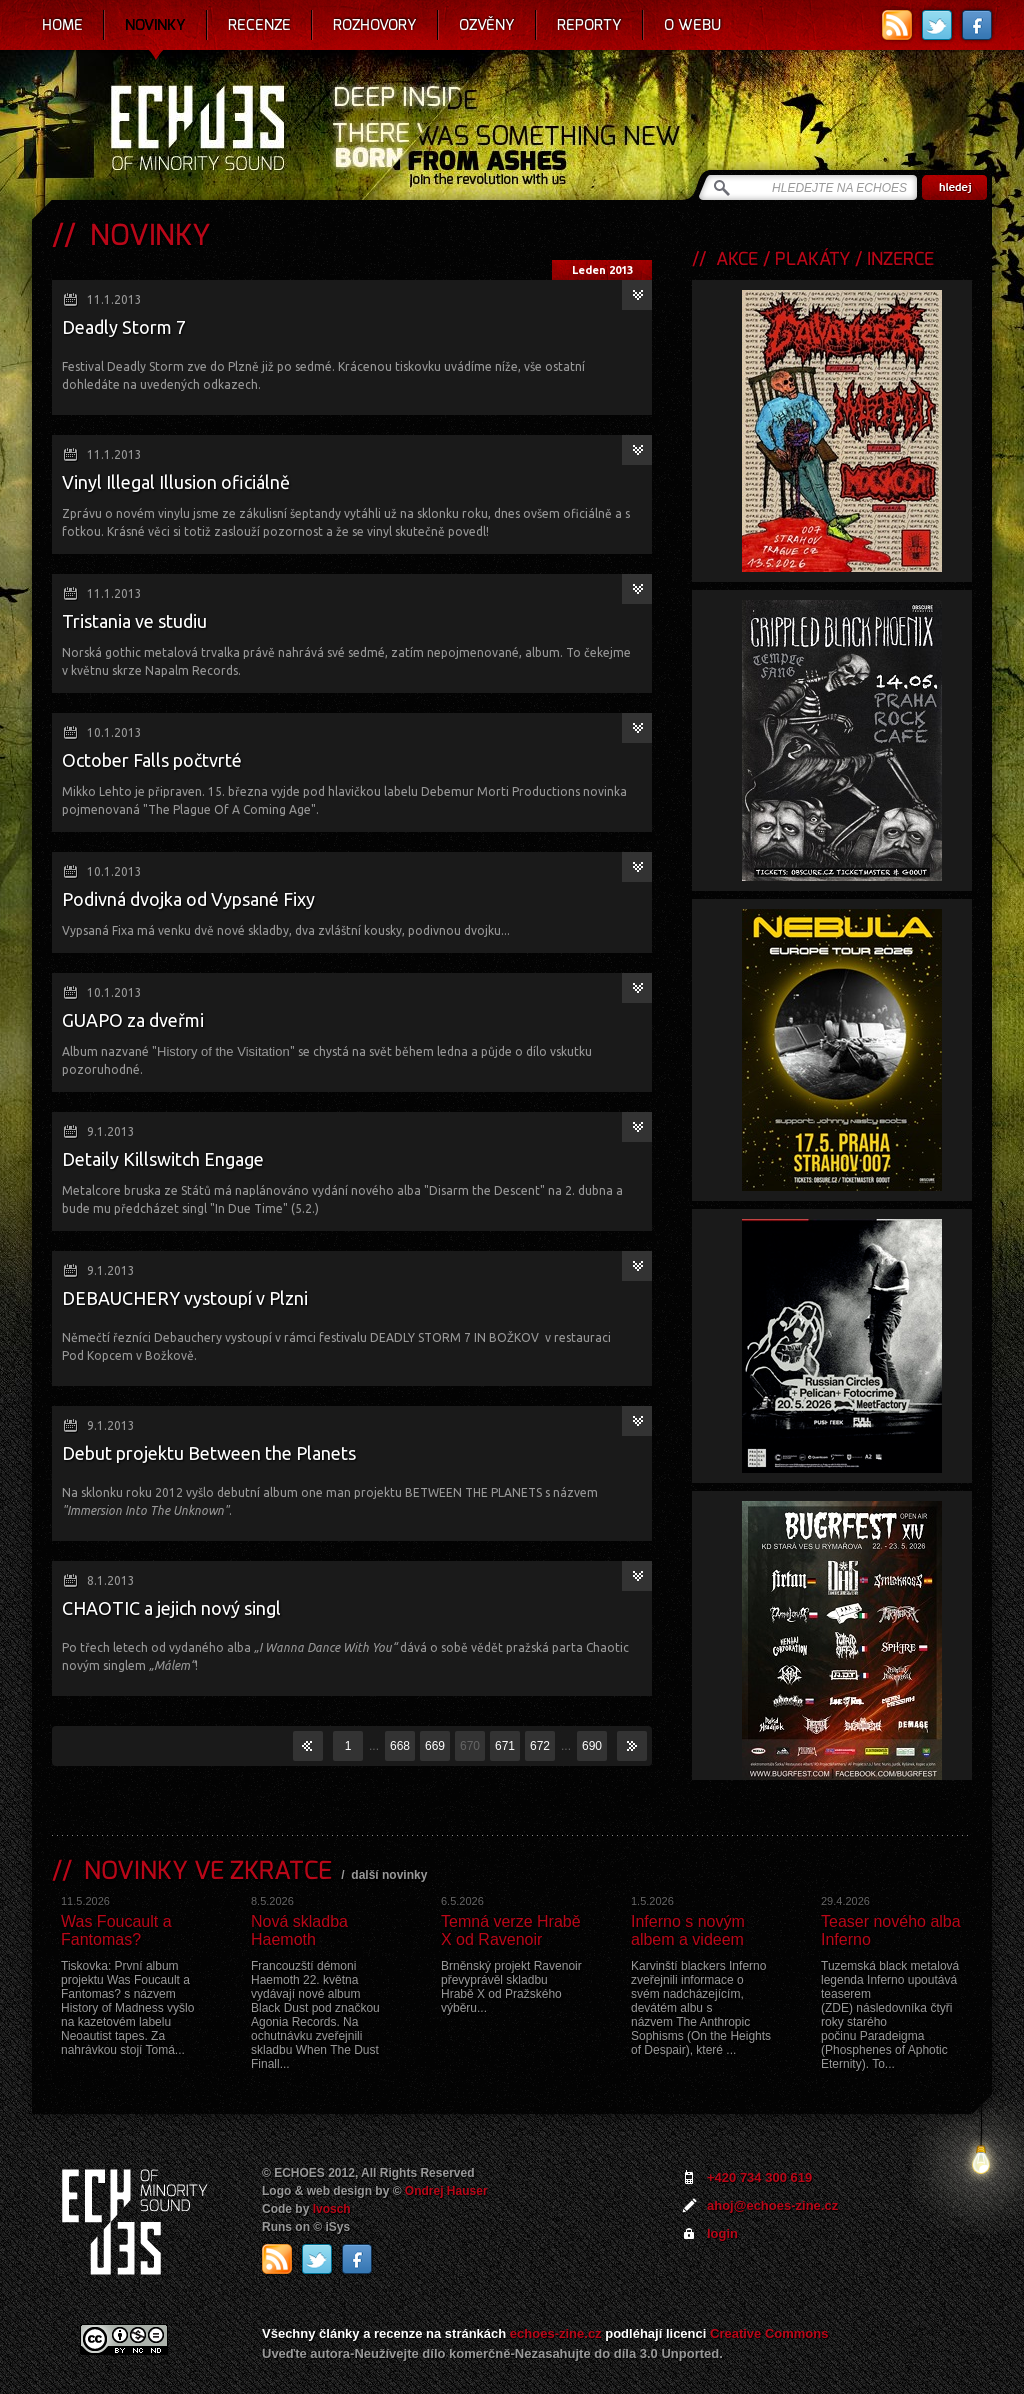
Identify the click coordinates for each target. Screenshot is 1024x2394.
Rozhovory (375, 25)
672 (540, 1746)
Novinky (155, 25)
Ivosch (332, 2209)
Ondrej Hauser (446, 2191)
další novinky (389, 1875)
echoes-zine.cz (556, 2333)
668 (400, 1746)
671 (505, 1746)
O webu (692, 25)
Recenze (259, 25)
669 (435, 1746)
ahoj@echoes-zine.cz (772, 2205)
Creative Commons (769, 2333)
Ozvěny (487, 25)
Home (62, 25)
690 (592, 1746)
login (722, 2233)
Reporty (589, 25)
